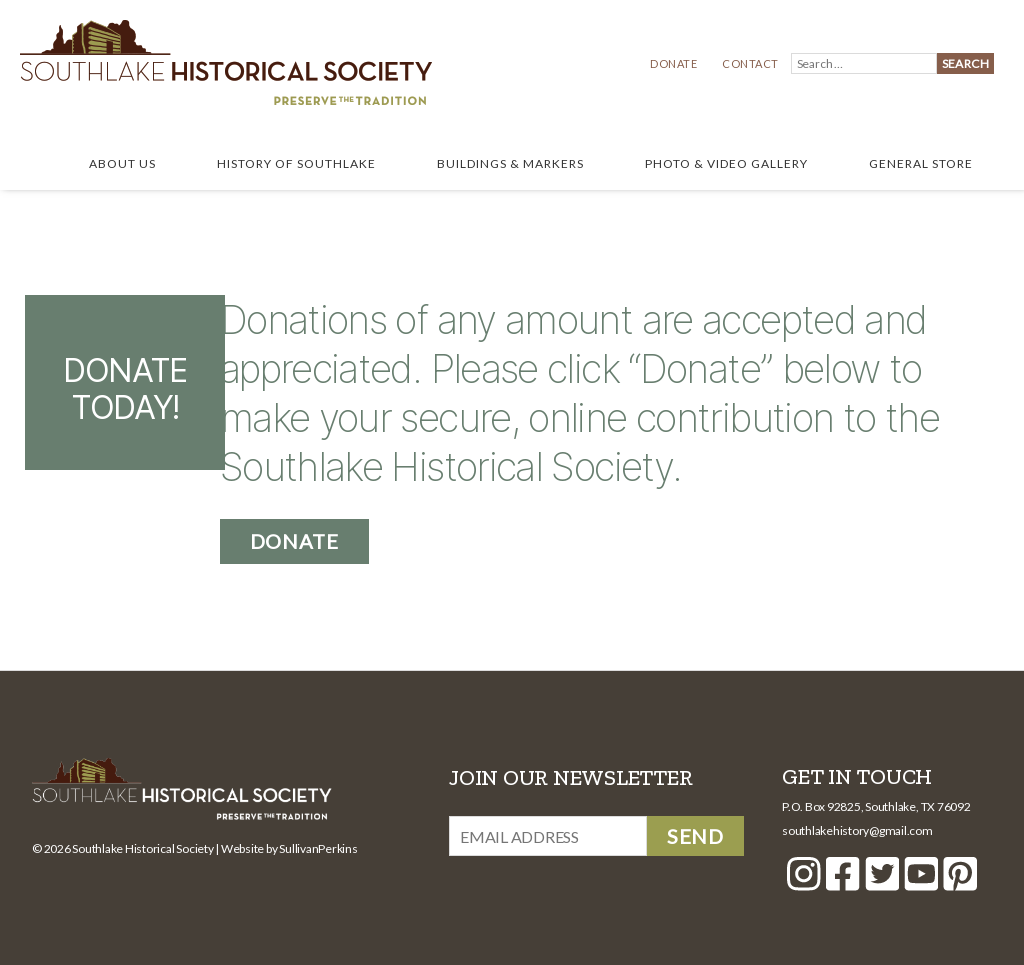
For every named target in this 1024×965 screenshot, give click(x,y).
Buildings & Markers (510, 164)
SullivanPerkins (318, 848)
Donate (673, 63)
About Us (122, 164)
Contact (750, 63)
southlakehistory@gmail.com (857, 830)
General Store (921, 164)
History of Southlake (296, 164)
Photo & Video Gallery (726, 164)
